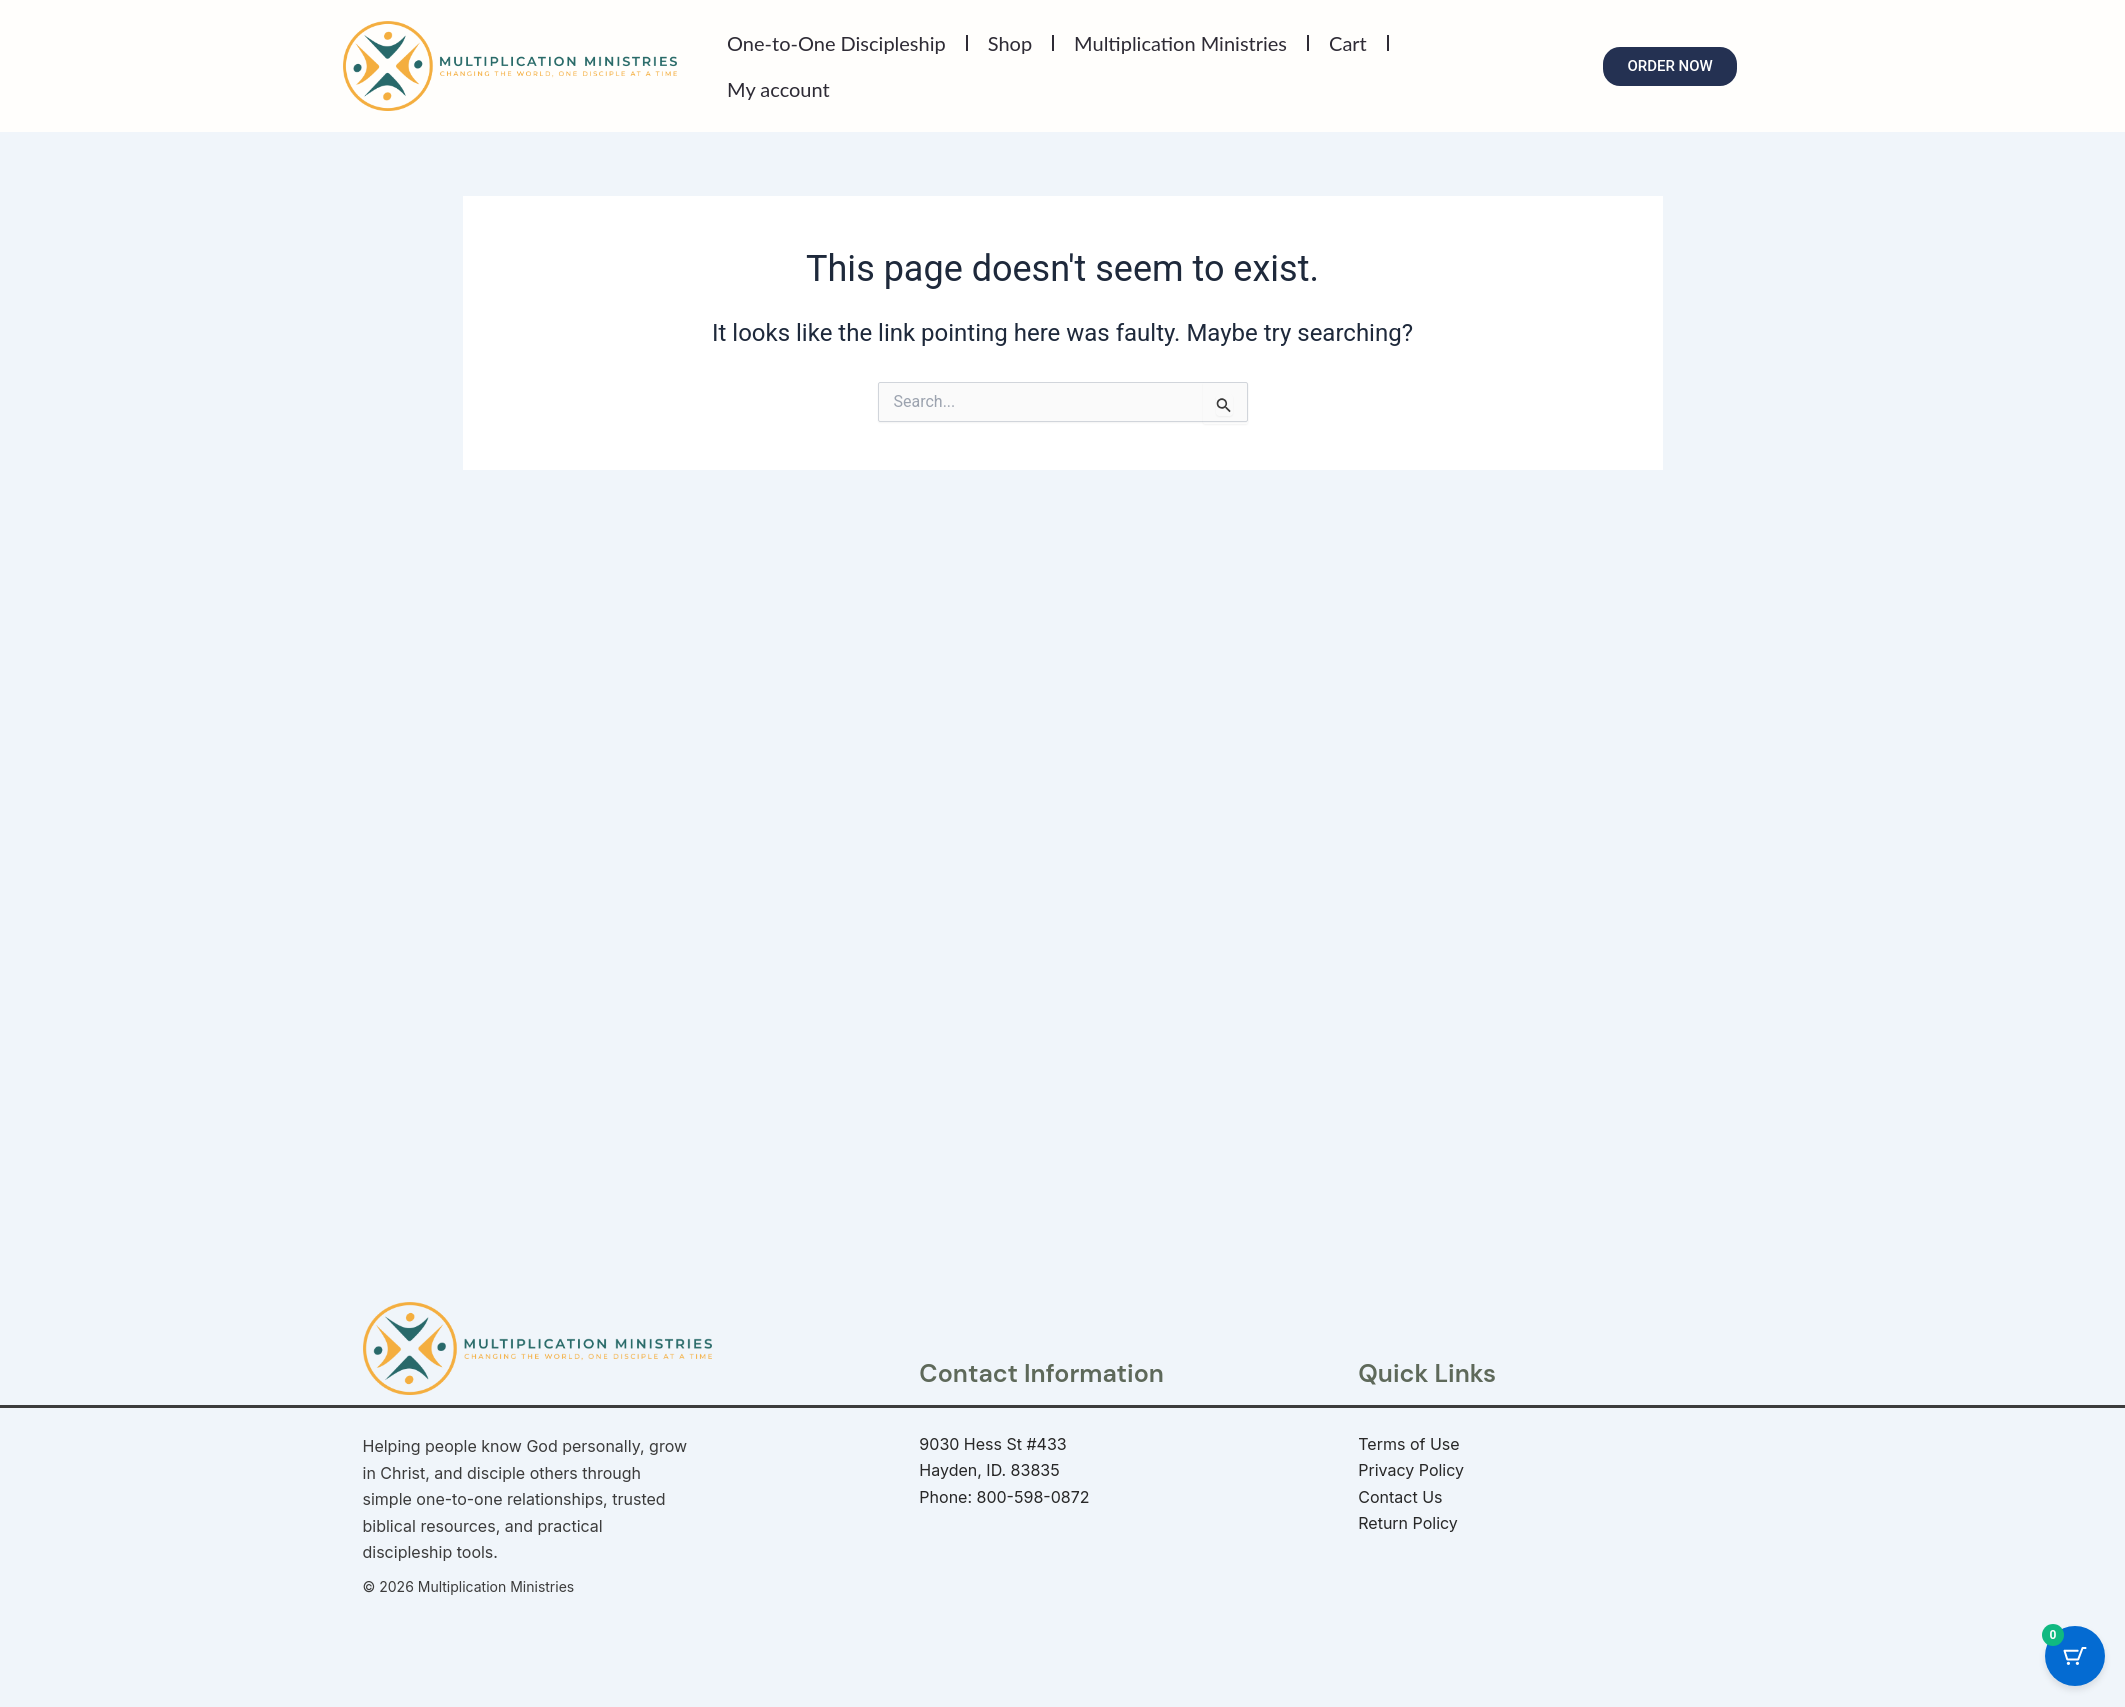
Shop (1010, 43)
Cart (1348, 43)
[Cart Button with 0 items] (2075, 1649)
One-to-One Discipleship (836, 43)
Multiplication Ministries (1180, 43)
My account (778, 89)
